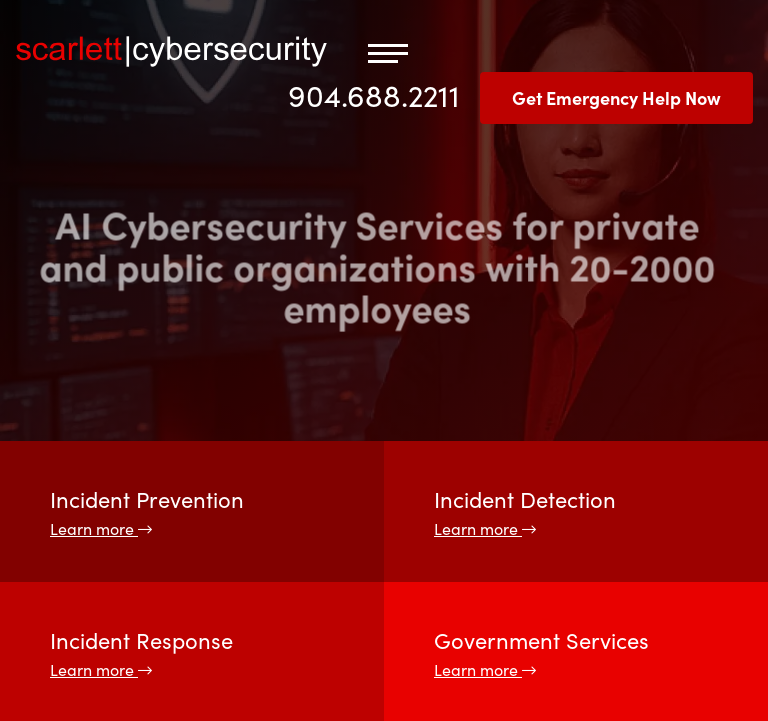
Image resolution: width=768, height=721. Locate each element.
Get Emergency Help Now (616, 97)
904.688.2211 (374, 94)
